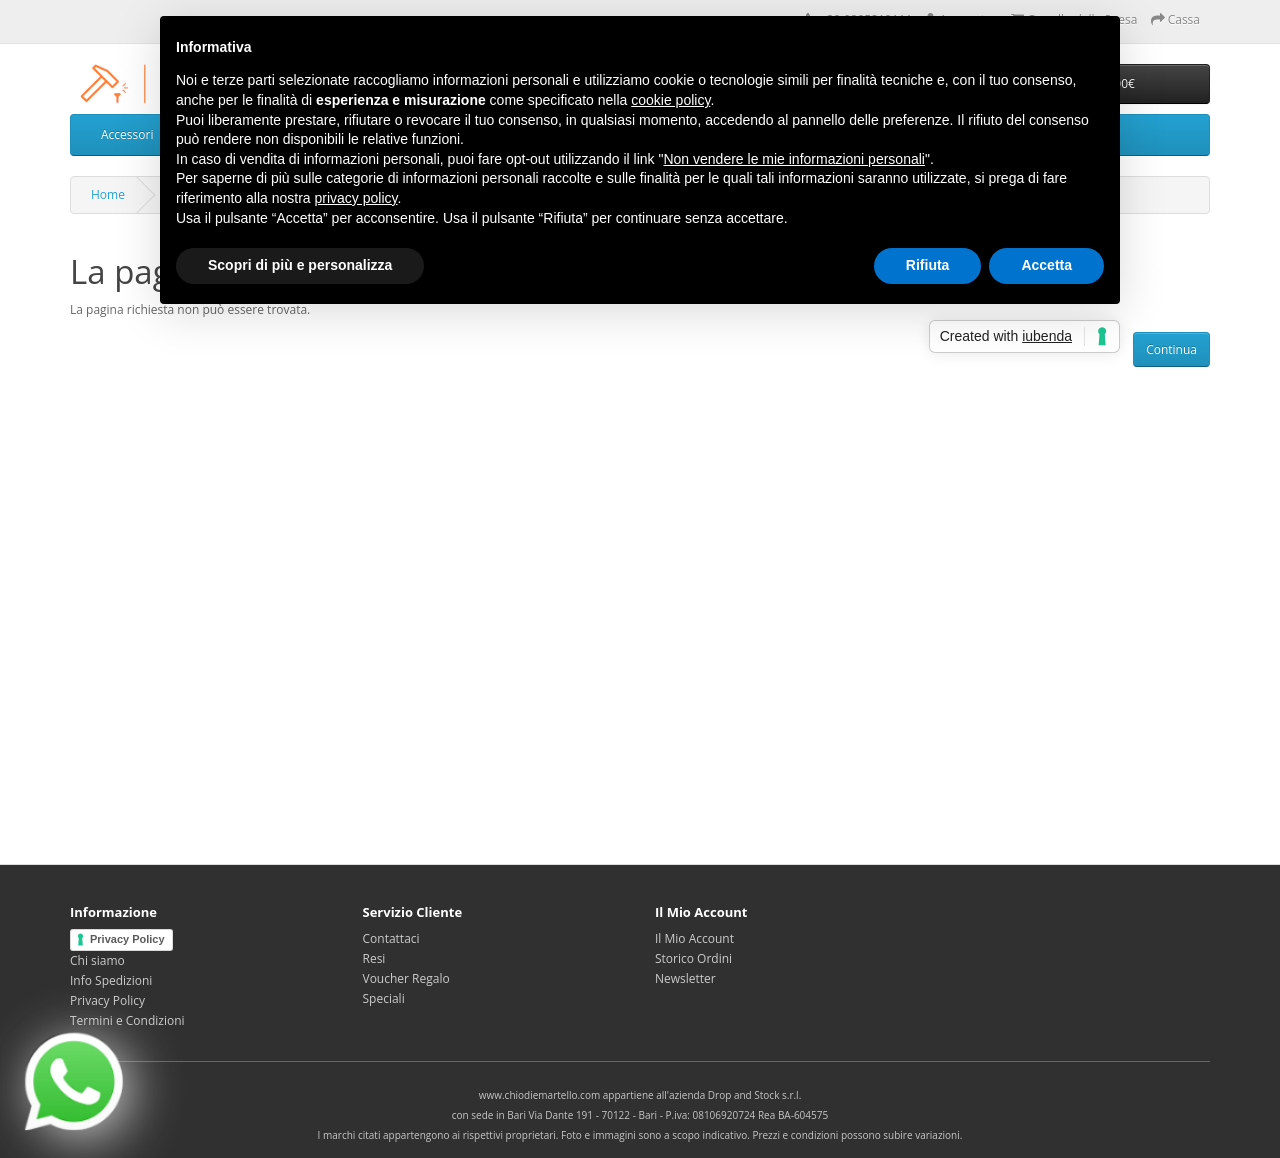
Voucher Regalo (406, 978)
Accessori (127, 134)
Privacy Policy (127, 939)
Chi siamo (97, 960)
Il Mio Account (694, 938)
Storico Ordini (693, 958)
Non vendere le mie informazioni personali (793, 159)
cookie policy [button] (670, 100)
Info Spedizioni (111, 980)
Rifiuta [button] (928, 265)
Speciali (384, 998)
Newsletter (685, 978)
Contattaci (391, 938)
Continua (1171, 349)
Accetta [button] (1046, 265)
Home (108, 194)
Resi (374, 958)
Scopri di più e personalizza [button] (300, 265)
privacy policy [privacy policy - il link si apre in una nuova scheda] (356, 198)
